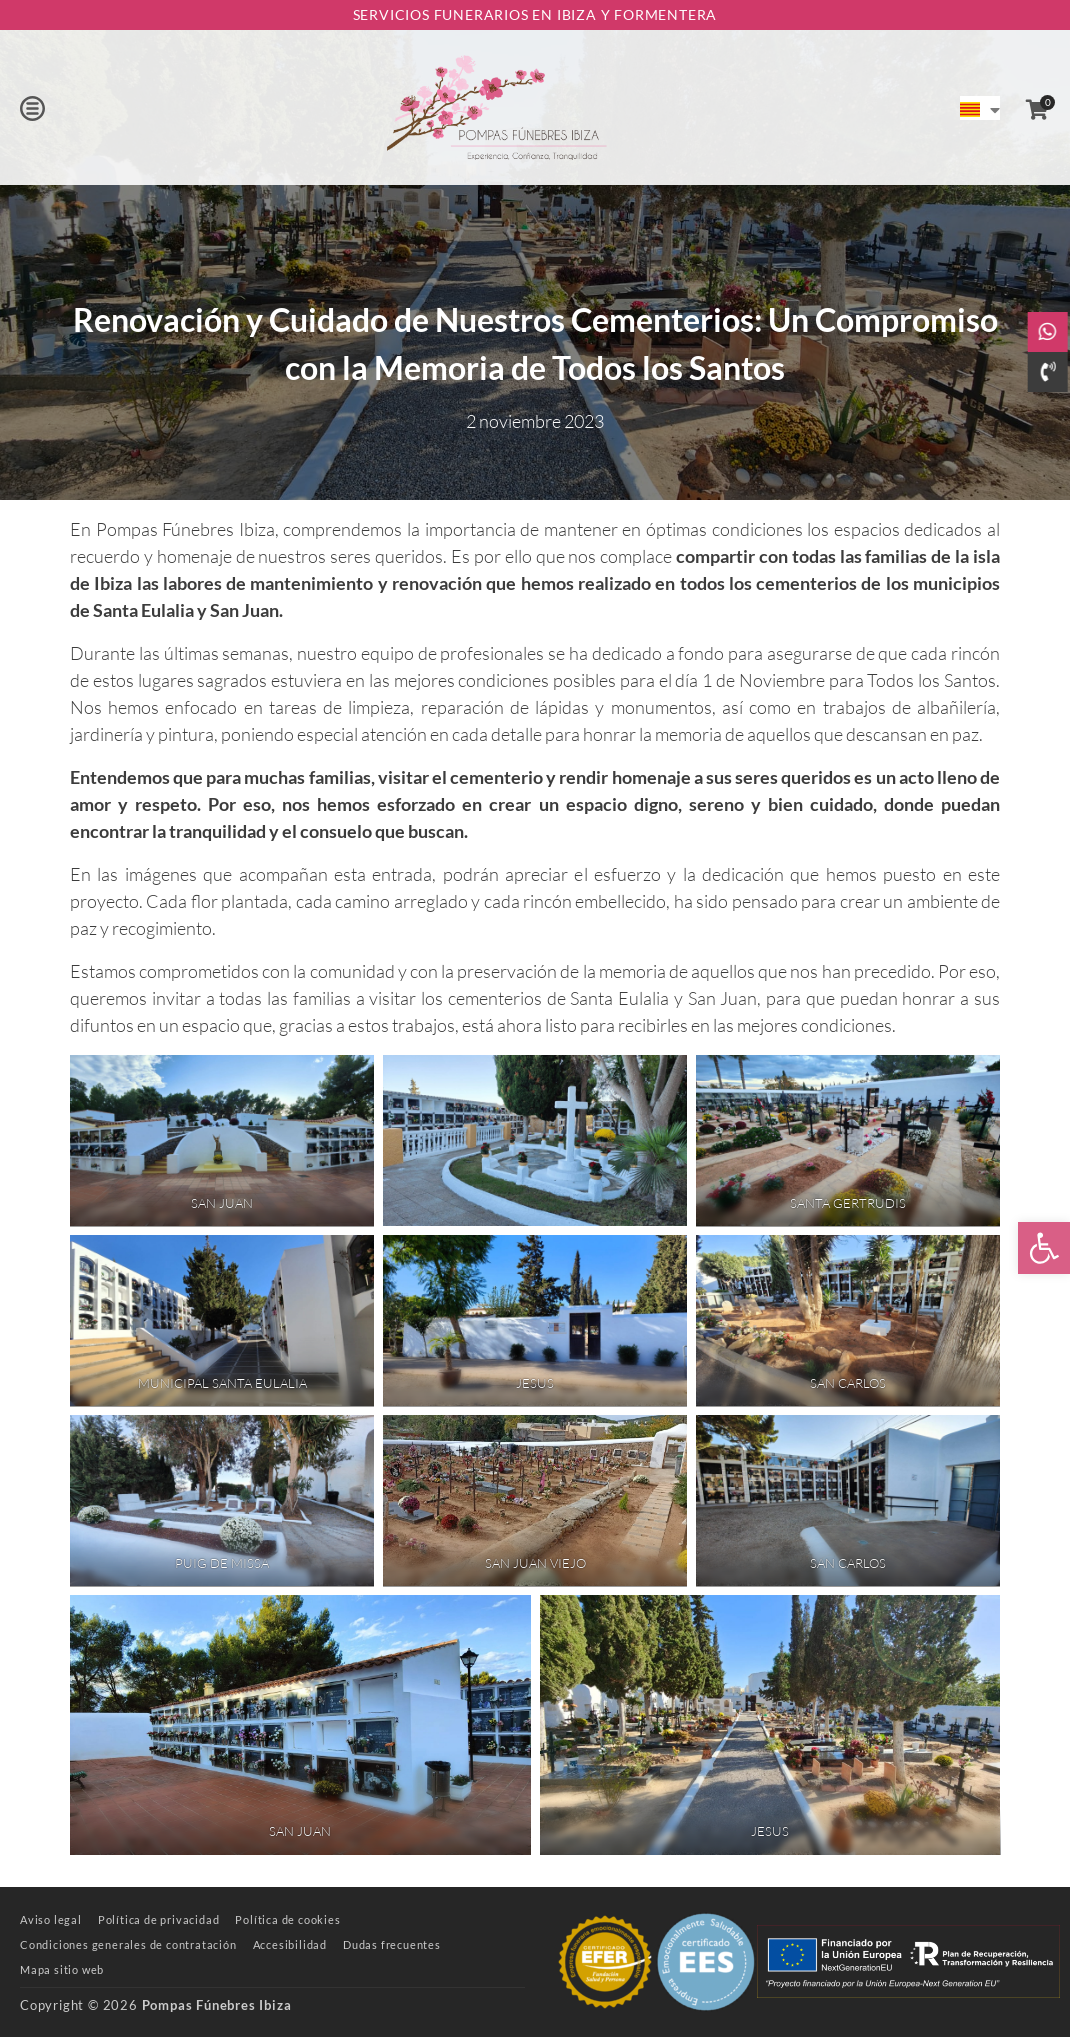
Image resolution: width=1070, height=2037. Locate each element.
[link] (1044, 1248)
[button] (32, 108)
